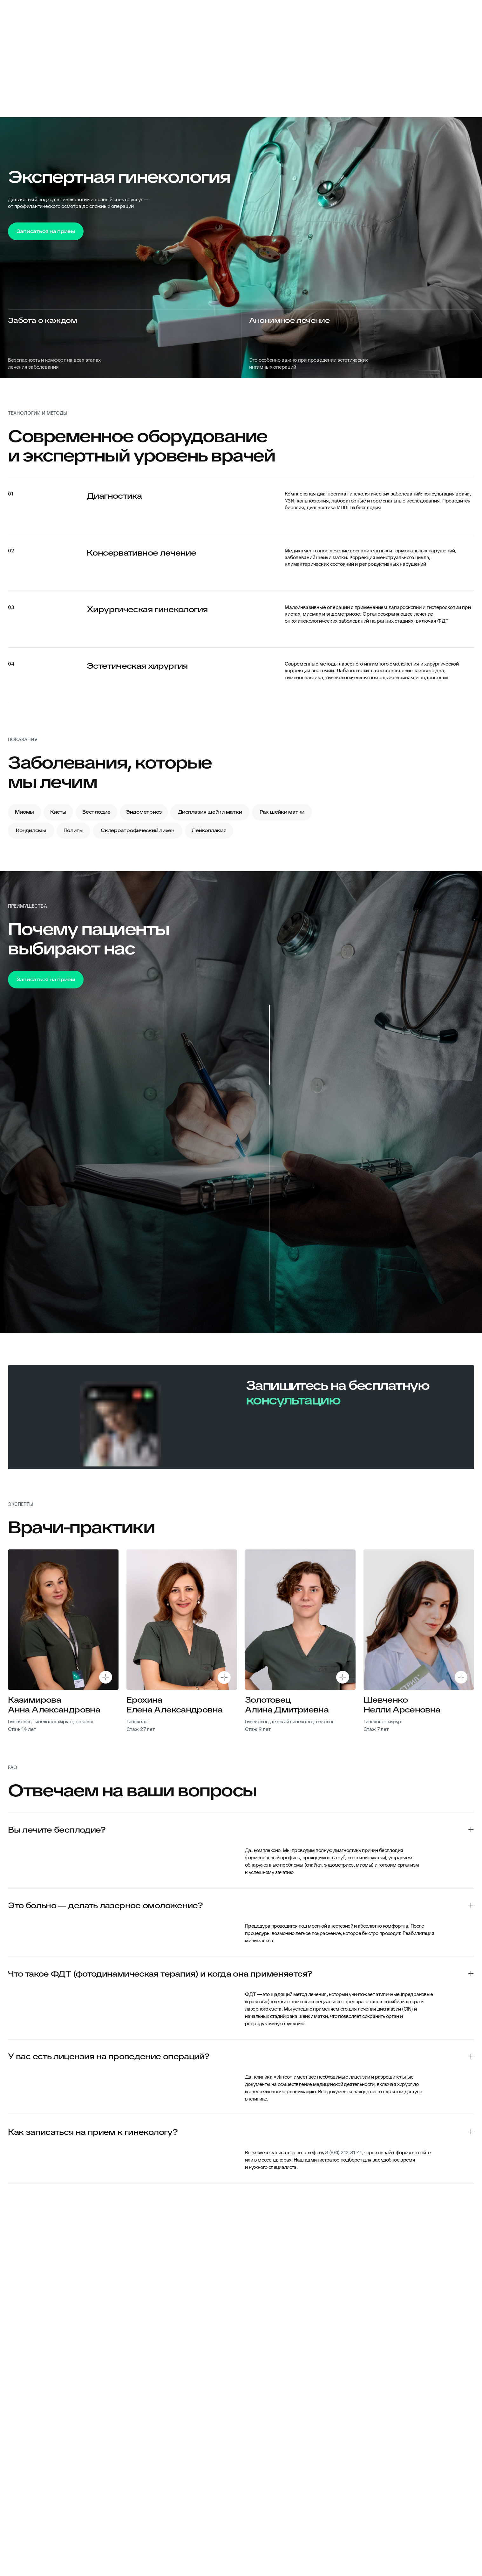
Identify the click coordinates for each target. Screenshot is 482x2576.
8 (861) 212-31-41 (343, 2152)
